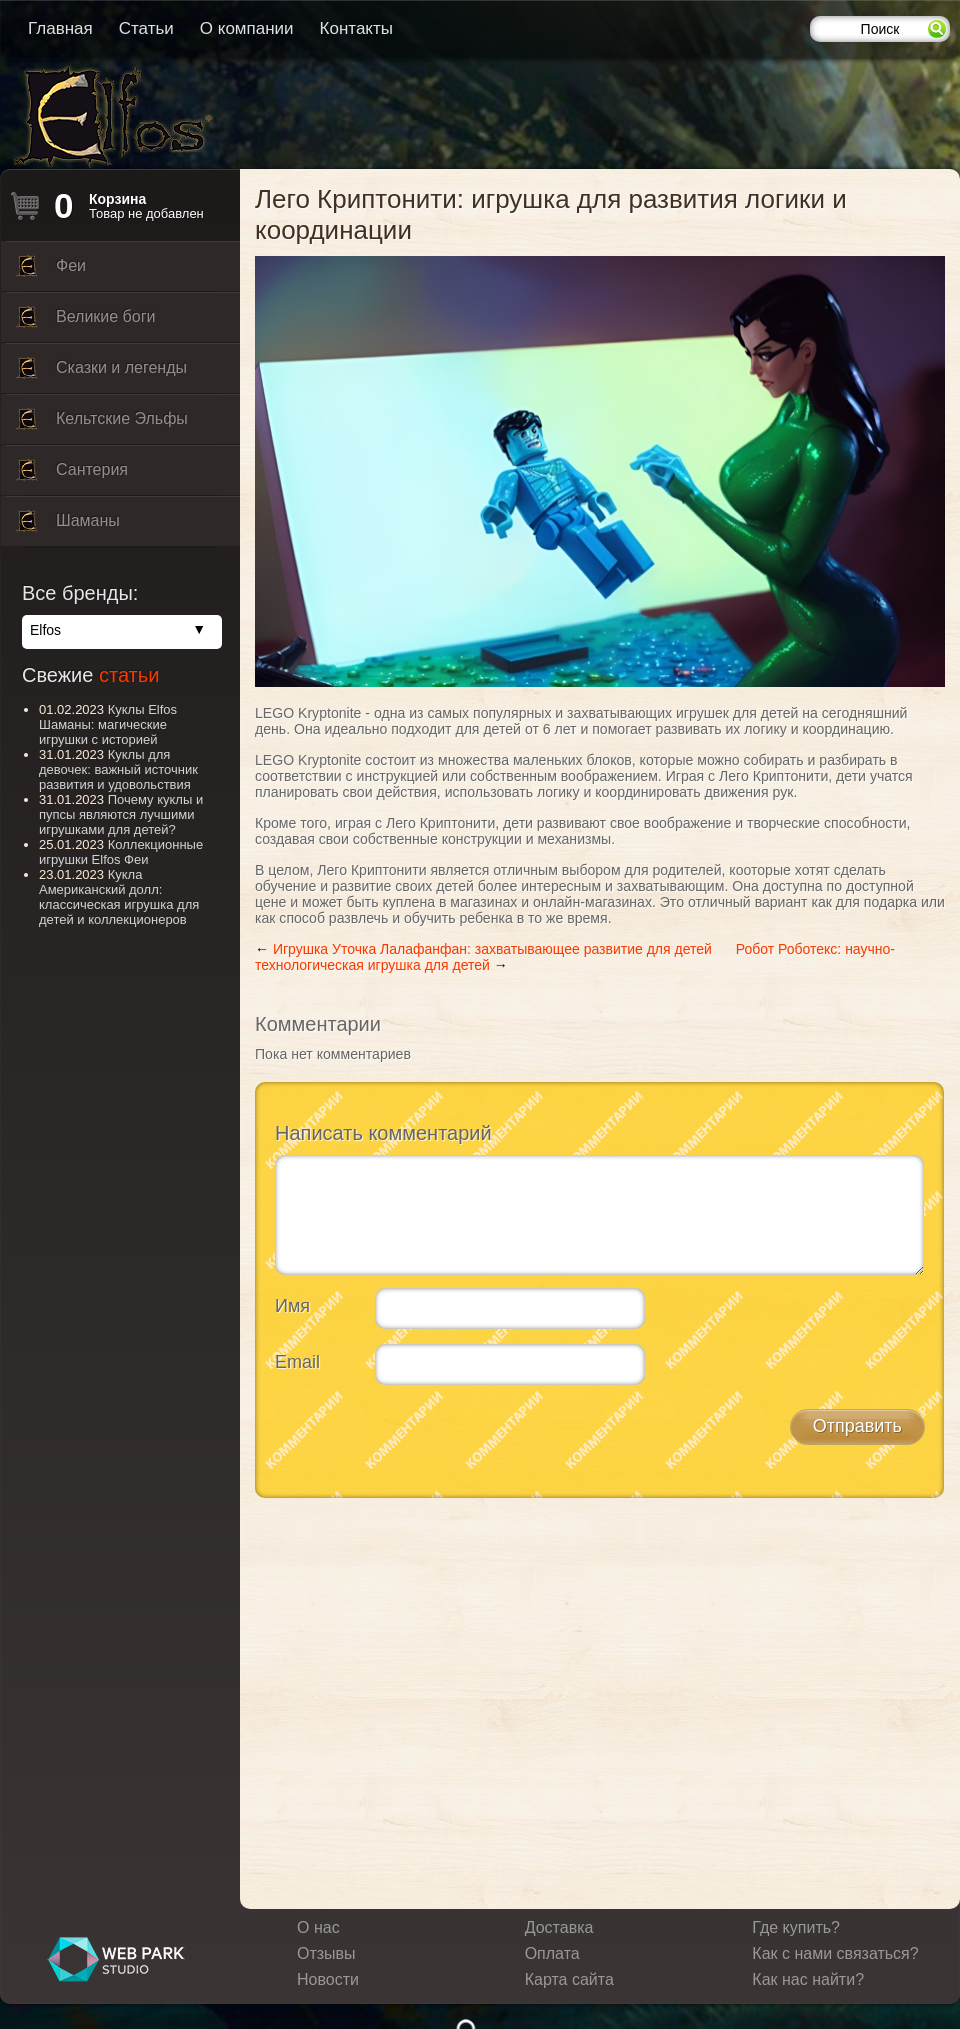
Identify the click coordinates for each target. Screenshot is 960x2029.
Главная (60, 28)
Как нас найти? (808, 1979)
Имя (292, 1306)
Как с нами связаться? (835, 1953)
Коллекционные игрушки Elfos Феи (121, 852)
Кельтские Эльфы (102, 424)
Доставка (559, 1927)
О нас (318, 1927)
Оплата (552, 1953)
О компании (247, 28)
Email (297, 1362)
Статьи (146, 28)
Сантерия (72, 475)
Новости (328, 1979)
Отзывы (326, 1953)
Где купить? (796, 1927)
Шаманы (68, 526)
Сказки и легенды (101, 373)
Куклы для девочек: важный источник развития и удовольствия (118, 769)
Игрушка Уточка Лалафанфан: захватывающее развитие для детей (492, 949)
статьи (129, 675)
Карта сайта (569, 1979)
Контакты (356, 28)
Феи (51, 271)
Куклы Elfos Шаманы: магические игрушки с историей (108, 724)
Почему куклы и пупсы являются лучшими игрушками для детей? (121, 814)
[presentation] (427, 1439)
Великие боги (85, 322)
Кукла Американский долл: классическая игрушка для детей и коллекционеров (119, 897)
